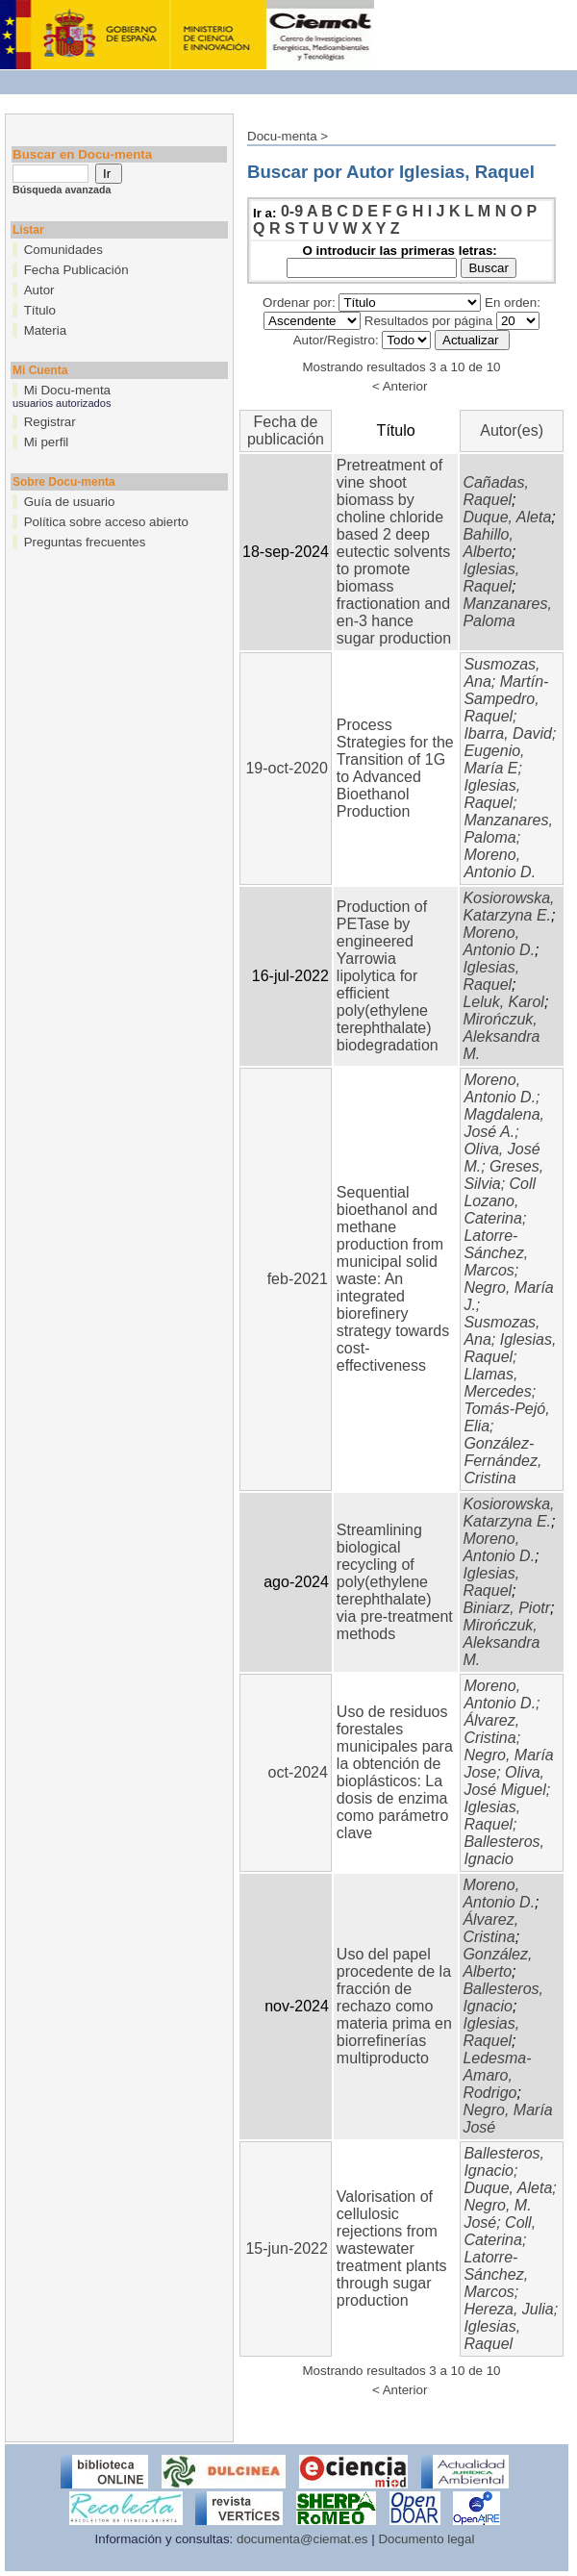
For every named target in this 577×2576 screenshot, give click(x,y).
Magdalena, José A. (504, 1123)
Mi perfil (46, 442)
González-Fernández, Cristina (502, 1460)
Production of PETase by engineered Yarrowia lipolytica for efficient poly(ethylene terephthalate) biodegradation (388, 975)
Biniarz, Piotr (506, 1608)
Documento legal (426, 2539)
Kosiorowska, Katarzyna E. (508, 906)
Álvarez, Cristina (491, 1729)
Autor (39, 290)
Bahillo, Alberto (488, 543)
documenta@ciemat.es (302, 2539)
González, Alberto (497, 1963)
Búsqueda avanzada (62, 189)
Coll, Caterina (500, 2231)
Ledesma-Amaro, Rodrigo (497, 2075)
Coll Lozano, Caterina (500, 1200)
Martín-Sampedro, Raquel (506, 698)
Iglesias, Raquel (491, 577)
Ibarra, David (508, 733)
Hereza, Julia (508, 2309)
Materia (45, 330)
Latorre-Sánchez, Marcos (496, 1252)
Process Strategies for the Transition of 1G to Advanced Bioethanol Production (395, 768)
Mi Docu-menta (67, 390)
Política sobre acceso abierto (106, 522)
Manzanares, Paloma (507, 612)
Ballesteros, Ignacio (504, 1850)
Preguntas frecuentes (85, 542)
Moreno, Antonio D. (500, 863)
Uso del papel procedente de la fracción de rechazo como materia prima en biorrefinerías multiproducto (394, 2006)
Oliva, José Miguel (504, 1781)
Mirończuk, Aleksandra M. (501, 1036)
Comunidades (63, 249)
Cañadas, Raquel (496, 491)
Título (40, 310)
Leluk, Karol (503, 1002)
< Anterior (399, 386)
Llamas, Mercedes (497, 1383)
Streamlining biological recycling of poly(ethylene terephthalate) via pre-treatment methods (395, 1582)
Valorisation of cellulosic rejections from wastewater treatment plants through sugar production (392, 2248)
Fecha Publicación (76, 270)
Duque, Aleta (507, 517)
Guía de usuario (69, 501)
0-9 (292, 211)
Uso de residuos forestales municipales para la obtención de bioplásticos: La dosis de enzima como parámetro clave (395, 1772)
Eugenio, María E (494, 759)
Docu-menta (282, 136)
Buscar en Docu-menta (82, 154)
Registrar (50, 422)
